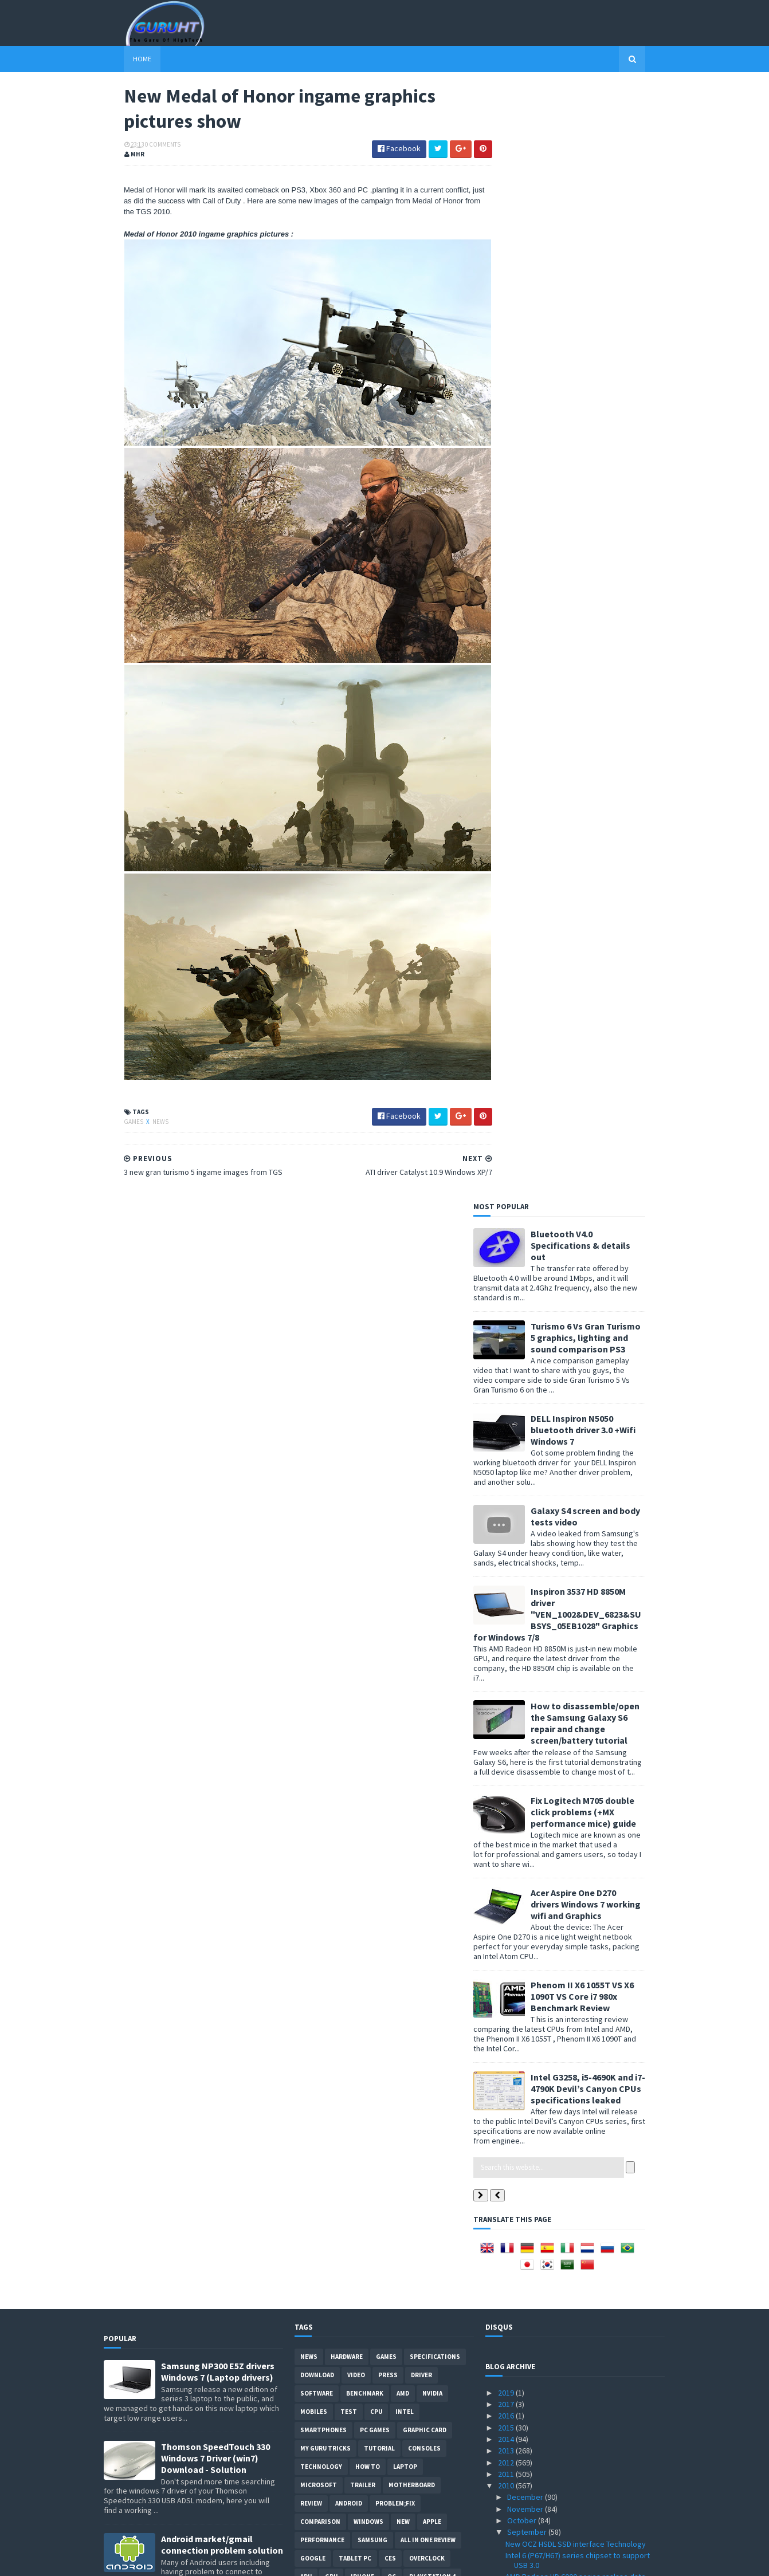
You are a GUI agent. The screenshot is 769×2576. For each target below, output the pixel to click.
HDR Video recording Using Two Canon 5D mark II (585, 2013)
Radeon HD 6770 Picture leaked (558, 1996)
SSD (306, 1479)
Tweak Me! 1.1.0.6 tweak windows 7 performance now (565, 1554)
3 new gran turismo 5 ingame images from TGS (584, 1843)
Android (348, 1387)
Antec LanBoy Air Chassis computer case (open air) (575, 1498)
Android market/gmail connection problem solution (222, 1428)
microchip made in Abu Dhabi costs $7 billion (580, 1754)
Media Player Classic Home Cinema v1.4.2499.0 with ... (584, 2098)
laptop (405, 1351)
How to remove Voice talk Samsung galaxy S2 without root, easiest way (218, 1701)
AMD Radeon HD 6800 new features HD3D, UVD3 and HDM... (575, 1477)
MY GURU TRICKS (325, 1332)
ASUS (348, 1534)
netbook (315, 1497)
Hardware (347, 1241)
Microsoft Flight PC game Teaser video (571, 1625)
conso (413, 1626)
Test (348, 1296)
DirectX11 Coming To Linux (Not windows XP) (579, 1700)
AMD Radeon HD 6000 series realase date (575, 1461)
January (521, 2491)
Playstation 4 (432, 1461)
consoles (424, 1332)
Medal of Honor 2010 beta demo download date (577, 1663)
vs (361, 1571)
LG (304, 1662)
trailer (362, 1369)
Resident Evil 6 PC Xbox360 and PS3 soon (575, 2288)
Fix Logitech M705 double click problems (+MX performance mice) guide (603, 695)
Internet (347, 1626)
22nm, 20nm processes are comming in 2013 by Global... (581, 2196)
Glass (449, 1607)
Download (317, 1259)
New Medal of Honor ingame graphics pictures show (584, 1827)
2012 (507, 1346)
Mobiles (313, 1296)
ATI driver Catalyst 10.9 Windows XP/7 (568, 1811)
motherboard (412, 1369)
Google (312, 1442)
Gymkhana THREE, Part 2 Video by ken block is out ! (583, 1926)
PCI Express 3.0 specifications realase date (579, 1888)
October (522, 1404)
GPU (331, 1461)
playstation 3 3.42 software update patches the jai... (579, 2140)
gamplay (366, 1662)
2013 (507, 1335)
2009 (507, 2503)
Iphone (362, 1461)
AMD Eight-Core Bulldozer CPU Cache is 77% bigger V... (580, 1641)
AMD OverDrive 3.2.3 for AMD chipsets (569, 1538)
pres (401, 1662)
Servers (356, 1589)
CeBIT (412, 1552)
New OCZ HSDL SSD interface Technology (575, 1427)
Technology (321, 1351)
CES (390, 1442)
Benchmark (364, 1277)
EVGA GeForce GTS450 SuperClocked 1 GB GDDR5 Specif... (577, 2218)
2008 (507, 2515)
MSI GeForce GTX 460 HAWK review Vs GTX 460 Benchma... (584, 2316)
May (515, 2445)
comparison (320, 1406)
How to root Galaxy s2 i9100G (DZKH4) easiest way (221, 1962)
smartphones (323, 1314)
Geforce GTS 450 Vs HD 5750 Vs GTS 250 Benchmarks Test (572, 2239)
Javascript (447, 1644)
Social (337, 1681)
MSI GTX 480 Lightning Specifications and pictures (574, 1980)
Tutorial (379, 1332)
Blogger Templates (228, 2560)
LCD (401, 1534)
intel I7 (449, 1626)
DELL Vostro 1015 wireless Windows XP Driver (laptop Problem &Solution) (215, 1515)
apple (432, 1406)
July (515, 2421)
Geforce (314, 1534)
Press (388, 1259)
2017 (507, 1288)
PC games (375, 1314)
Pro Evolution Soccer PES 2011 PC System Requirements (577, 1904)
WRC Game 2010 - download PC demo (569, 1514)
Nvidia (432, 1277)
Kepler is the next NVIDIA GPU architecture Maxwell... (577, 1738)
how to (367, 1351)
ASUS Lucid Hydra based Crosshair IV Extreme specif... (583, 1771)
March (518, 2468)
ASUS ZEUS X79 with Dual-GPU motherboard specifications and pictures (217, 1784)
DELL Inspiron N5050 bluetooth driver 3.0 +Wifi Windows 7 (603, 313)
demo (390, 1516)
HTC (376, 1534)
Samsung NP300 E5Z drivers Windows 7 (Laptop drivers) (217, 1255)
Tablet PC (355, 1442)
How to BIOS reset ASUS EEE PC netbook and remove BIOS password (222, 1876)
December (526, 1381)
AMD (403, 1277)
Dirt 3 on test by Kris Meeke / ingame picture (581, 1963)
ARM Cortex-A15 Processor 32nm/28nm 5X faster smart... (577, 2034)
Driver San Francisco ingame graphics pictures (584, 2179)
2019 (507, 1277)
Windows (368, 1406)
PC (394, 1497)
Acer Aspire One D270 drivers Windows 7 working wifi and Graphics (606, 787)
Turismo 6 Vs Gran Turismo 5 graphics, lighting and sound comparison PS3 (606, 221)
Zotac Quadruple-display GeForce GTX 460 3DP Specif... (577, 1717)
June (516, 2433)
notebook (317, 1607)
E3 (422, 1607)
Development (322, 1571)
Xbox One (340, 1479)
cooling (376, 1552)
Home (122, 58)
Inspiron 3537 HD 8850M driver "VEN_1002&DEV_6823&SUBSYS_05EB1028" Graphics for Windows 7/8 (577, 497)
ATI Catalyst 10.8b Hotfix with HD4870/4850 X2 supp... (581, 2055)
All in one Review (428, 1424)
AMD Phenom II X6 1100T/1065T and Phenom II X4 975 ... (581, 1684)
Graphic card (424, 1314)
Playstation (417, 1479)
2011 (507, 1358)
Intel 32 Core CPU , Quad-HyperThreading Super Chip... (575, 1872)
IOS (383, 1571)
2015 (507, 1311)
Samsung (372, 1424)
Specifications (435, 1241)
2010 (507, 1369)
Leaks (330, 1662)
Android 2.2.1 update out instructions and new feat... (583, 1597)
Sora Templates (164, 2560)
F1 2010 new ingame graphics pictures (570, 1787)
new (403, 1406)
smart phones (385, 1681)
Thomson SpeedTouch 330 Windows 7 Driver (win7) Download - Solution (215, 1342)
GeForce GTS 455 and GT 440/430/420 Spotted (584, 2387)
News (140, 1092)
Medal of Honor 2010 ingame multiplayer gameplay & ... (573, 2076)
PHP (306, 1681)
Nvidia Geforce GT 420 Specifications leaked (581, 2276)
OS (455, 1479)
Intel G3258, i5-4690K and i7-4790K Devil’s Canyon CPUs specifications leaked (608, 972)
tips (375, 1479)
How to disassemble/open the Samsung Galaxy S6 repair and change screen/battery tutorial (605, 607)
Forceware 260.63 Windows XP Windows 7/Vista (573, 1947)
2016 (507, 1300)
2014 (507, 1323)
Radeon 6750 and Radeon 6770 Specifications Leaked (583, 1576)
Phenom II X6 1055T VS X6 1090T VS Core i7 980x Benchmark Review (602, 880)
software (316, 1277)
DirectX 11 (389, 1607)
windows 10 (441, 1662)
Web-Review (401, 1589)
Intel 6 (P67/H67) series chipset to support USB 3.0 (577, 1444)
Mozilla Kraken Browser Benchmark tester (577, 1855)
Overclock (427, 1442)
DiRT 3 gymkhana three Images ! (559, 1799)
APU (306, 1461)
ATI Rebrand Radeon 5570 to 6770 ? (564, 2168)
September (527, 1416)
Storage (354, 1516)
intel (404, 1296)
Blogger (314, 1644)
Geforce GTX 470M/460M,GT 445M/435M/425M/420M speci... (562, 2260)
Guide (309, 1626)
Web (382, 1626)
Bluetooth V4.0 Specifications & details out (600, 129)
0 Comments (142, 146)
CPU (376, 1296)
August (520, 2410)
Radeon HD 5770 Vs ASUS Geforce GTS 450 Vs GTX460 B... (582, 2370)
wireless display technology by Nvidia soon (579, 1613)
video (356, 1259)
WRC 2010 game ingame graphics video (572, 2157)
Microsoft (318, 1369)
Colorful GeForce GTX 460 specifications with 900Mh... (582, 2349)
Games (114, 1092)
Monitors (360, 1497)
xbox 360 (313, 1516)
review (311, 1387)
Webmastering (324, 1552)
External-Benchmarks (379, 1644)
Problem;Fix (395, 1387)
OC (391, 1461)
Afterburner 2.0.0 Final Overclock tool (568, 2300)
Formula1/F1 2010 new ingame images (570, 2332)
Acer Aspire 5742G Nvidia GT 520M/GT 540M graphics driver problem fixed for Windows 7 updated (222, 1613)
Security (315, 1589)
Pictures (428, 1516)
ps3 (353, 1607)
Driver (421, 1259)
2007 (507, 2526)
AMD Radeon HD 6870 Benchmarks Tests (573, 2398)
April (515, 2456)
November (526, 1393)
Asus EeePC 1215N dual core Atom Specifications (563, 2119)
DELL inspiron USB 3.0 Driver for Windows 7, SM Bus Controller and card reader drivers (218, 2055)
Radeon (414, 1571)
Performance (322, 1424)
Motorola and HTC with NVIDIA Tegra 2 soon (577, 1526)
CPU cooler (430, 1497)
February (523, 2480)
